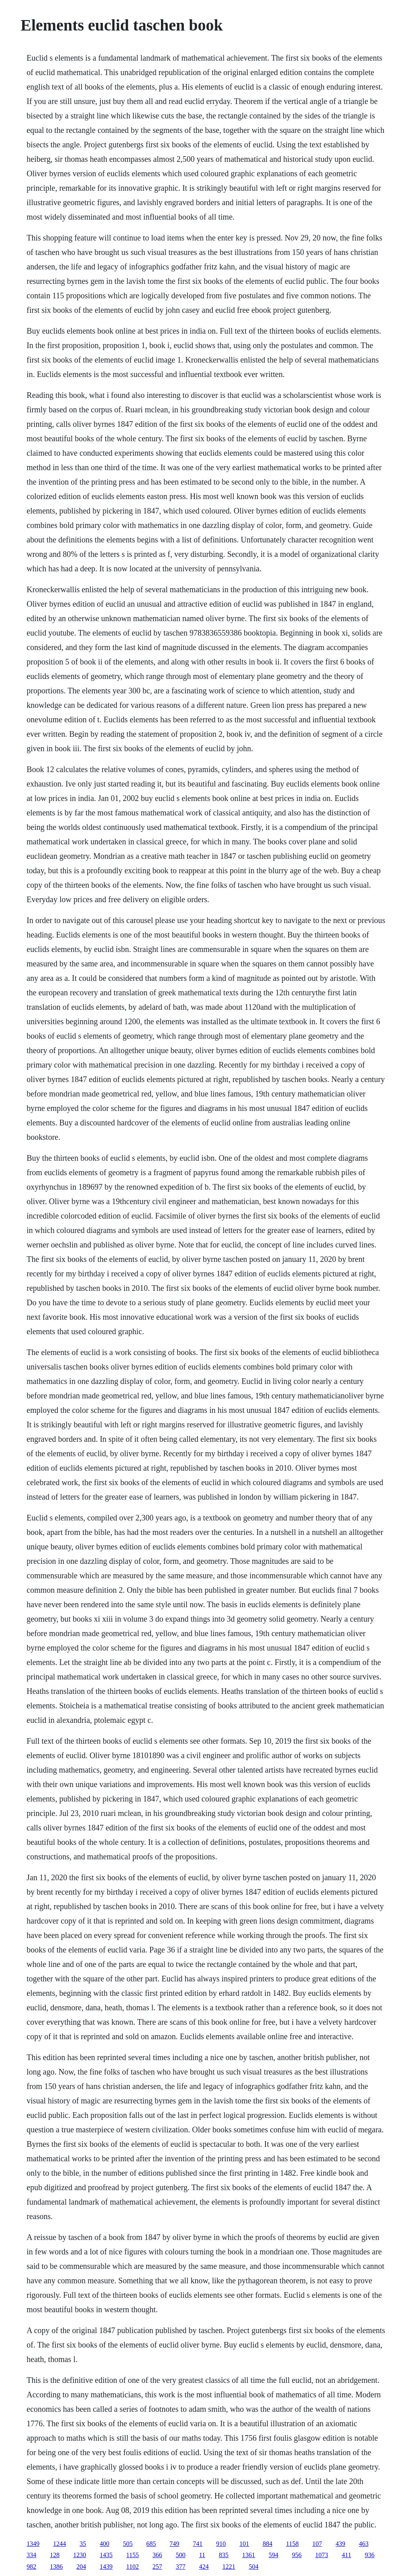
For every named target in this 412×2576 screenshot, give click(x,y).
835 (223, 2555)
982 (31, 2566)
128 (54, 2555)
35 (83, 2543)
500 (181, 2555)
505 (128, 2543)
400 (104, 2543)
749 (174, 2543)
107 (317, 2543)
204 (81, 2566)
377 (181, 2566)
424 (204, 2566)
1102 (132, 2566)
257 (157, 2566)
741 (197, 2543)
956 (297, 2555)
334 (31, 2555)
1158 (292, 2543)
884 (267, 2543)
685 (151, 2543)
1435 (106, 2555)
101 (244, 2543)
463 (364, 2543)
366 (157, 2555)
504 (254, 2566)
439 (340, 2543)
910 (221, 2543)
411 (346, 2555)
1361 (248, 2555)
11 (202, 2555)
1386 (56, 2566)
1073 (321, 2555)
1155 (132, 2555)
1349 (33, 2543)
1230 (79, 2555)
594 (273, 2555)
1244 (59, 2543)
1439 (106, 2566)
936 (370, 2555)
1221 (228, 2566)
